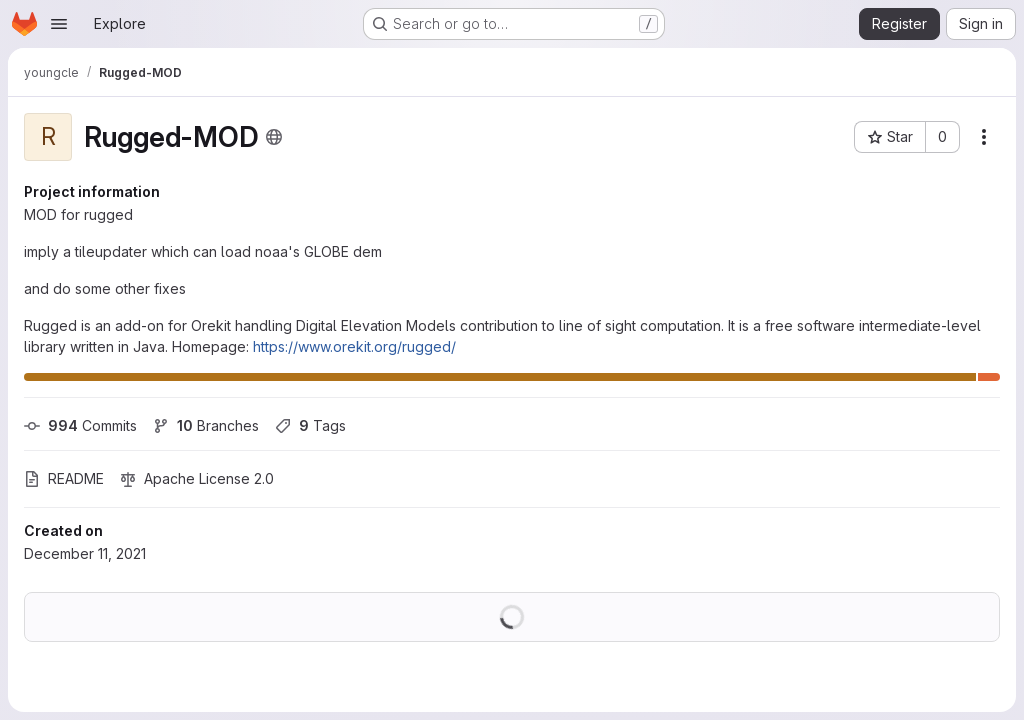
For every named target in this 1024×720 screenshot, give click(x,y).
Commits (80, 425)
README (64, 478)
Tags (310, 425)
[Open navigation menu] (59, 24)
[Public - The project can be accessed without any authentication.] (274, 137)
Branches (206, 425)
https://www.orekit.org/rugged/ (354, 346)
